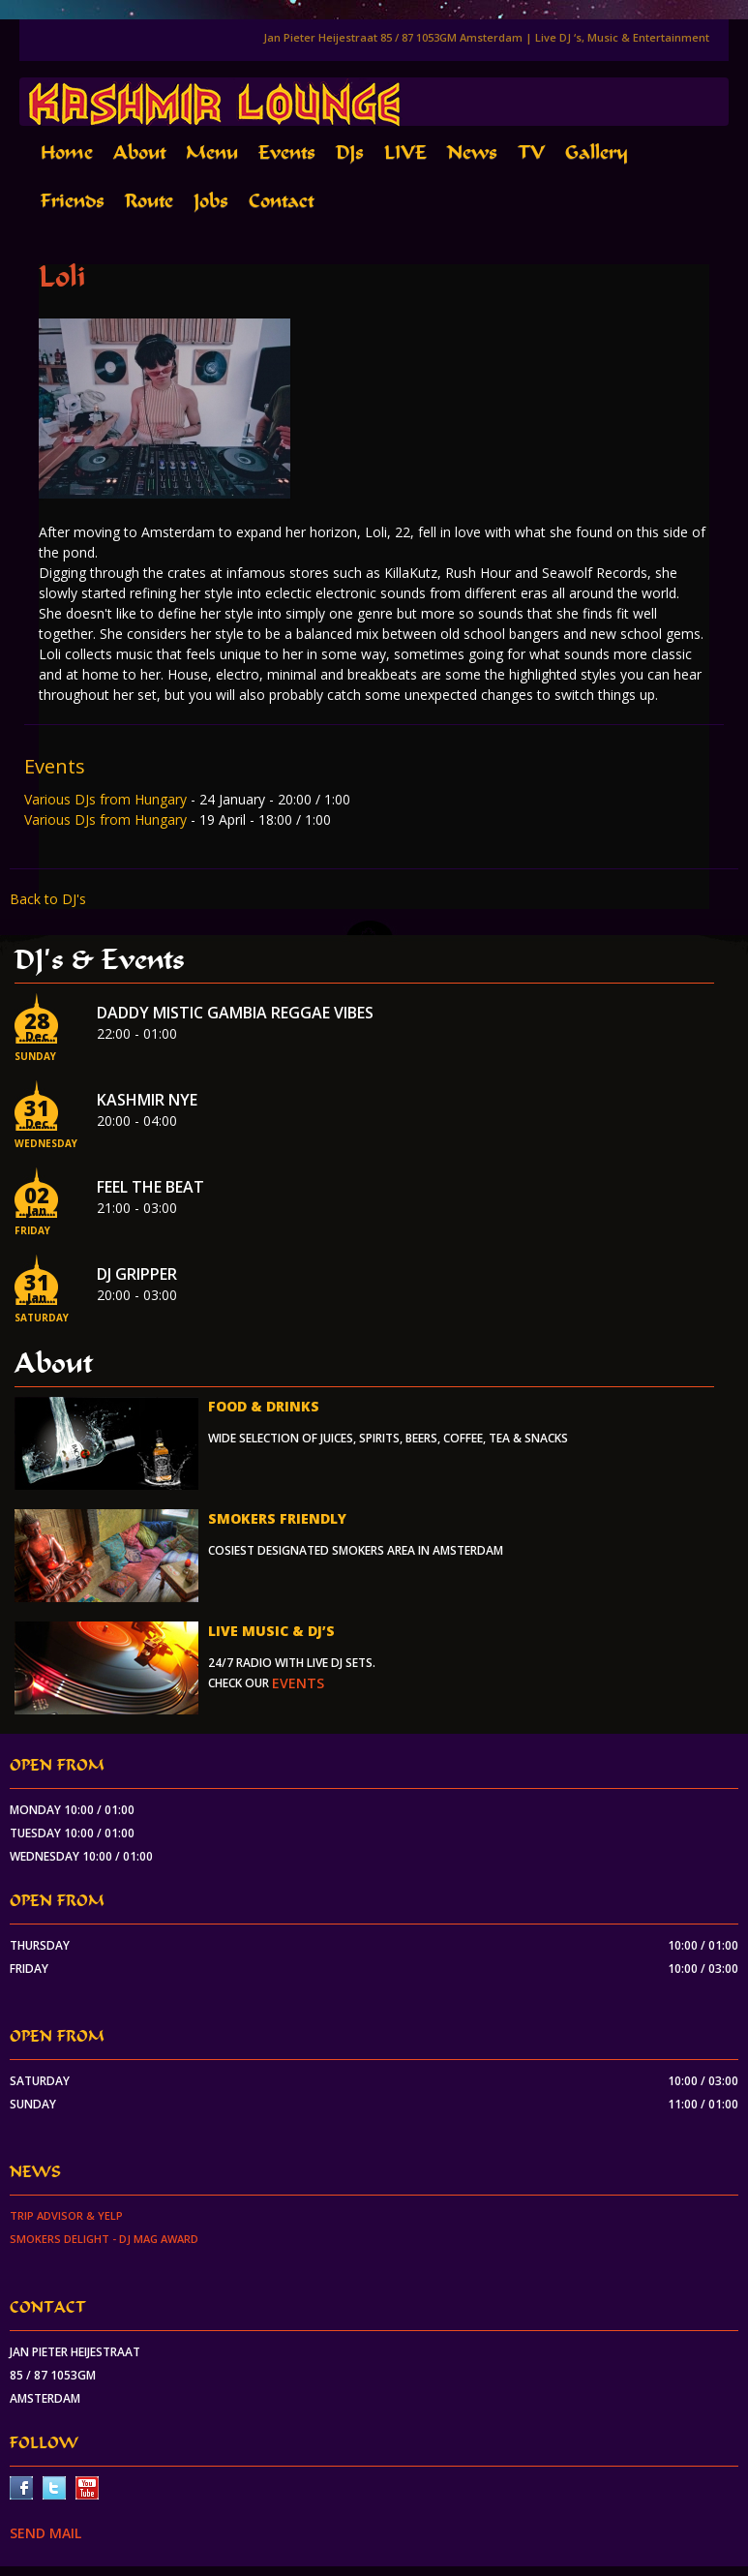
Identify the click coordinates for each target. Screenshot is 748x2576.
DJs (350, 152)
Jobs (211, 201)
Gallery (596, 152)
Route (149, 201)
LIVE (405, 152)
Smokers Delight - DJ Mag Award (104, 2238)
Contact (281, 201)
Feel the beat (150, 1186)
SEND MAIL (45, 2533)
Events (286, 152)
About (139, 152)
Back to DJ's (48, 899)
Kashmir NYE (147, 1099)
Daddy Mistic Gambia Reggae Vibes (235, 1012)
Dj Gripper (137, 1274)
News (472, 152)
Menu (212, 152)
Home (67, 152)
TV (531, 152)
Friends (73, 201)
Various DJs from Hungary (107, 799)
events (298, 1683)
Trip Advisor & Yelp (66, 2215)
